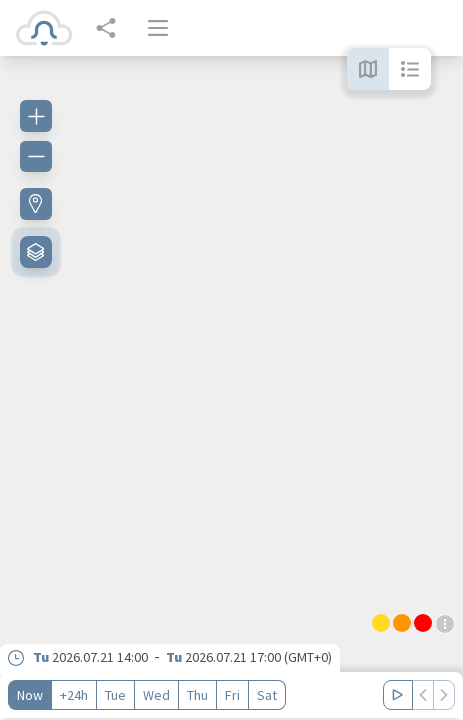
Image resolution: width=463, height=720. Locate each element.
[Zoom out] (36, 156)
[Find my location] (36, 204)
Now (30, 695)
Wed (156, 695)
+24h (74, 695)
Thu (197, 695)
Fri (232, 695)
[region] (231, 388)
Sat (267, 695)
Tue (115, 695)
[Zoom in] (36, 116)
